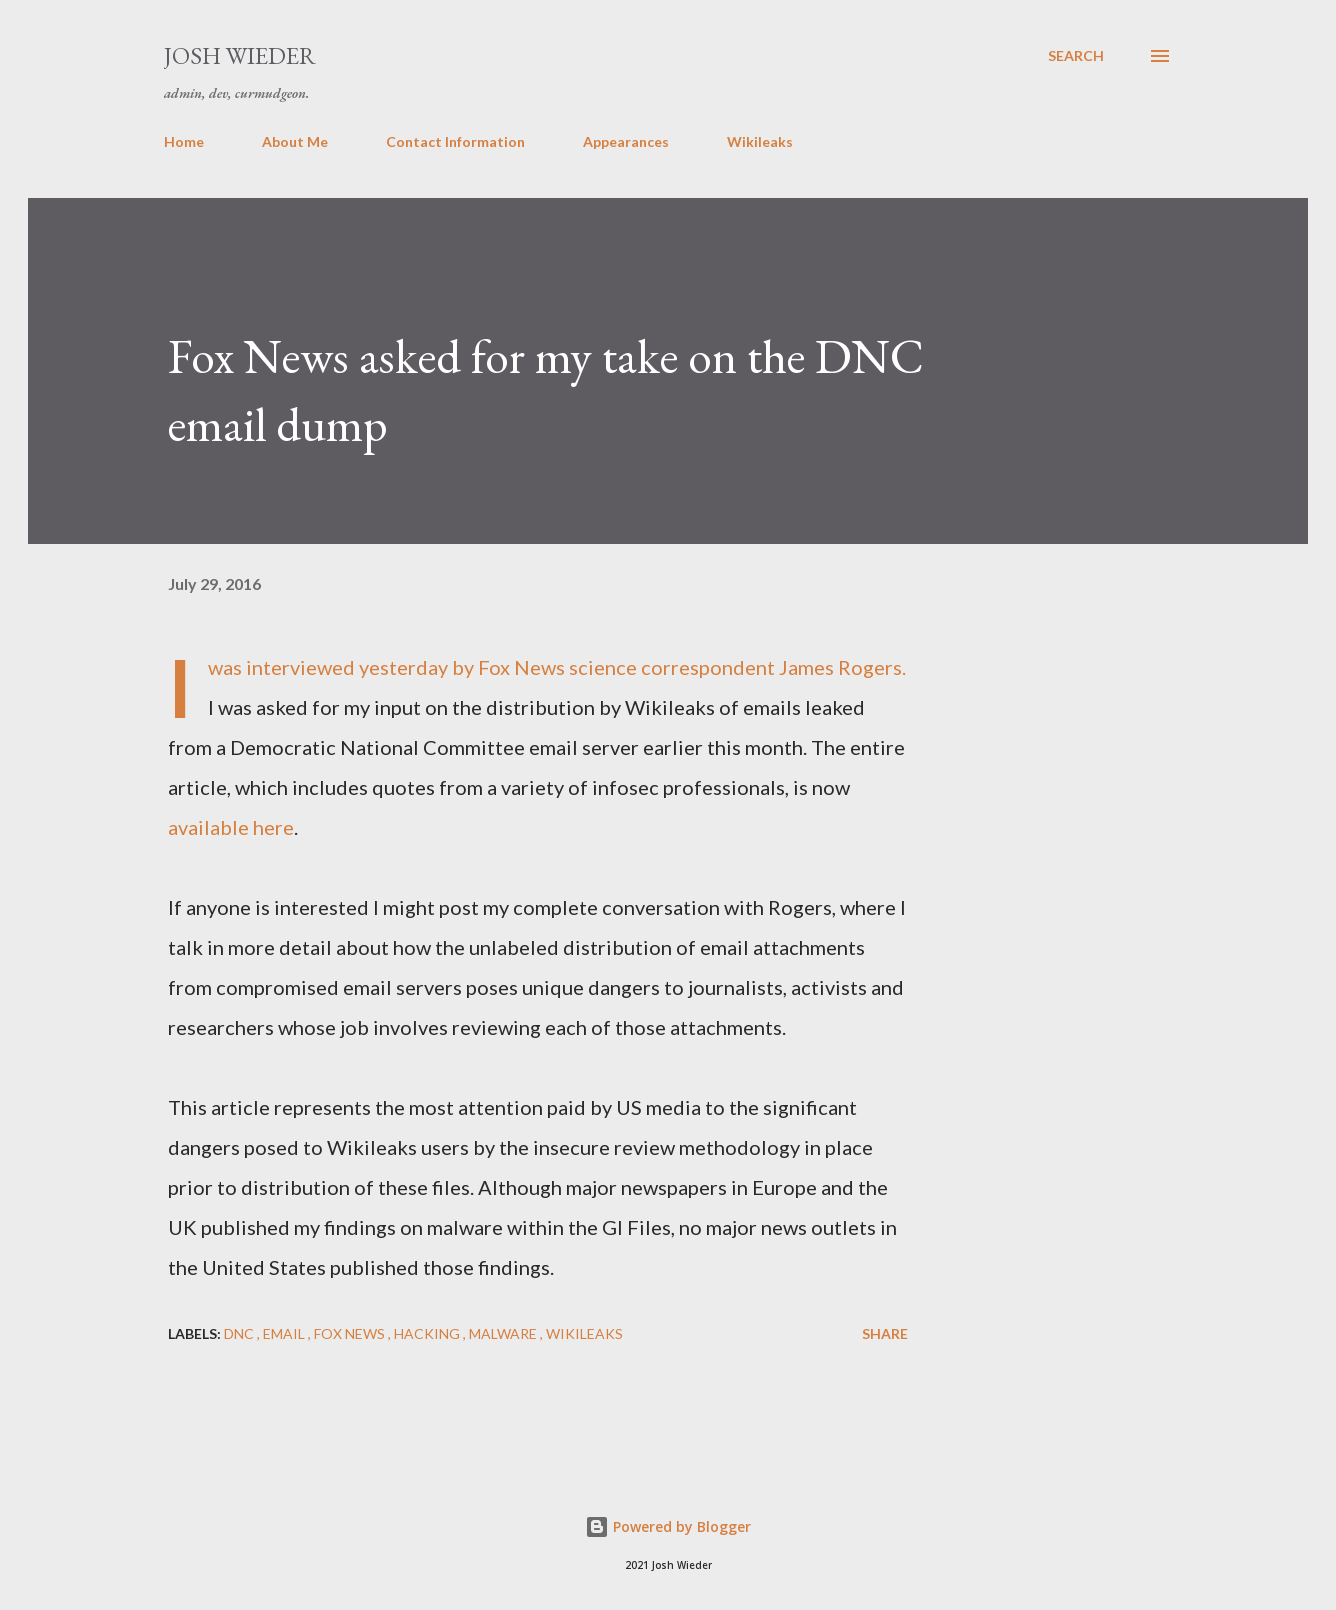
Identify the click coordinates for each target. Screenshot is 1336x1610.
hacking (428, 1333)
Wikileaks (760, 141)
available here (231, 827)
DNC (240, 1333)
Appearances (626, 141)
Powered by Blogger (668, 1526)
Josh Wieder (240, 55)
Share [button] (885, 1333)
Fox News (351, 1333)
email (285, 1333)
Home (184, 141)
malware (504, 1333)
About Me (295, 141)
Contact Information (455, 141)
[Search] (1076, 56)
